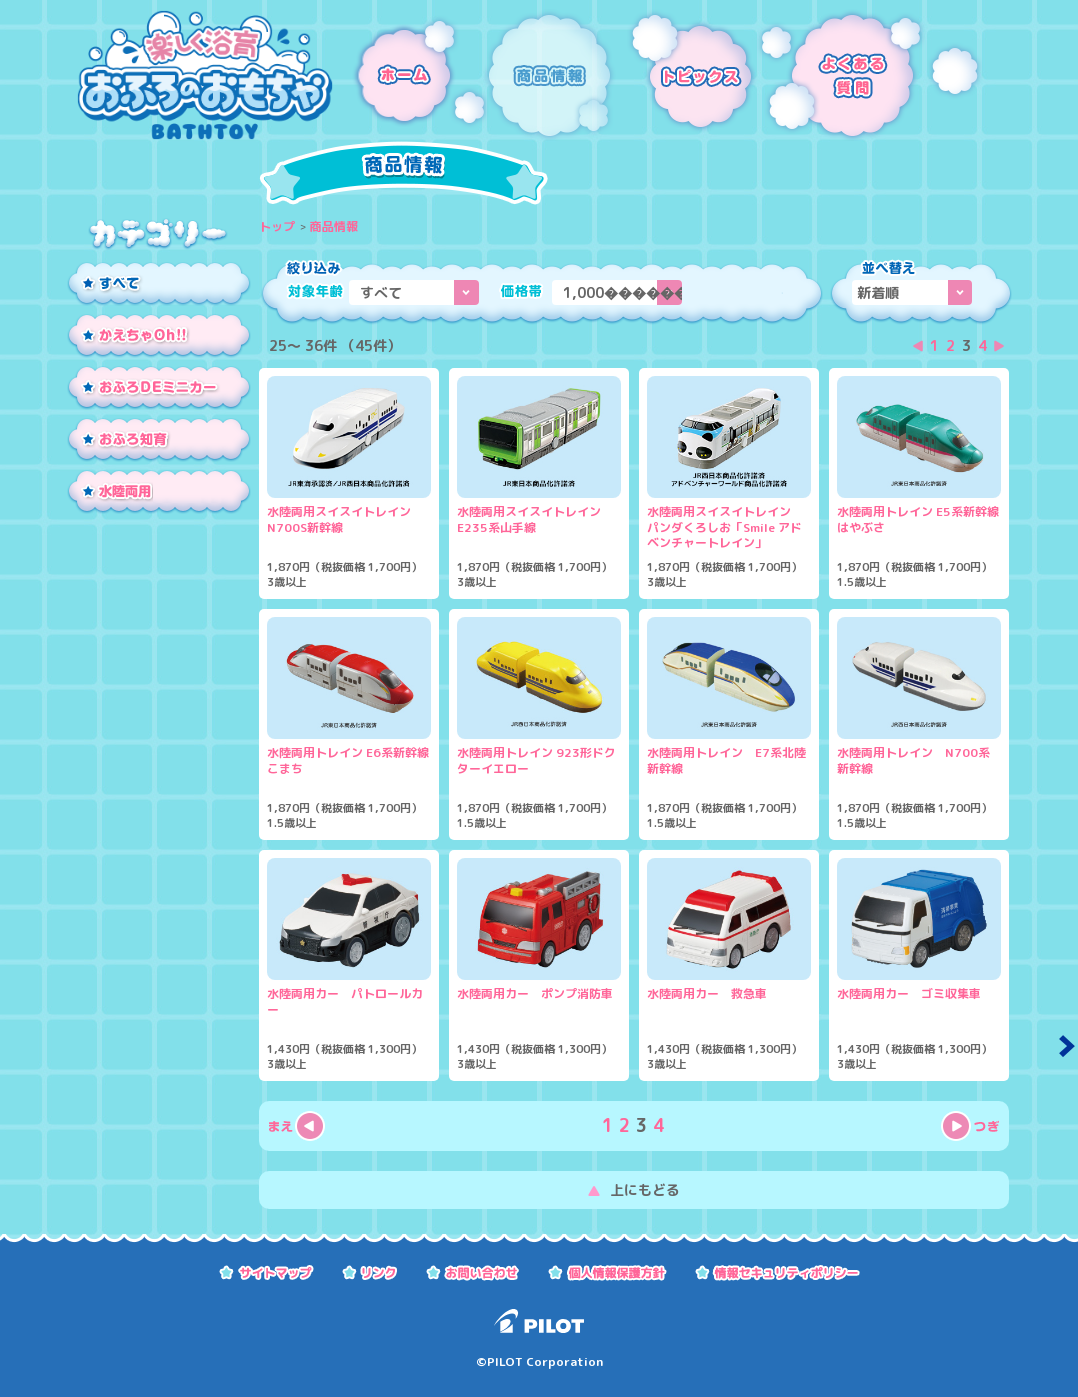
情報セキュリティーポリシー (777, 1271)
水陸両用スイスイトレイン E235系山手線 (535, 520)
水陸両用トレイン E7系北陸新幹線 (726, 761)
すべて (159, 285)
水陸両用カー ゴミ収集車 (909, 994)
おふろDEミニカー (159, 389)
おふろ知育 (159, 441)
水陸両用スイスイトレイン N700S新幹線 (345, 520)
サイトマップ (266, 1271)
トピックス (686, 75)
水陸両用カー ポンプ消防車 (535, 994)
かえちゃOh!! (159, 337)
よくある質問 (871, 75)
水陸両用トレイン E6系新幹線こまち (348, 761)
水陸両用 (159, 493)
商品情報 (551, 75)
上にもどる (645, 1189)
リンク (370, 1271)
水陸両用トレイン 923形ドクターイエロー (536, 761)
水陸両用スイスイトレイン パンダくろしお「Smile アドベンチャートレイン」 (725, 527)
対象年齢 (315, 291)
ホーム (409, 75)
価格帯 (521, 291)
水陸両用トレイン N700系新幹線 (913, 761)
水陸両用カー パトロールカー (345, 1002)
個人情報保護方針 (607, 1271)
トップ (277, 226)
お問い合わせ (473, 1271)
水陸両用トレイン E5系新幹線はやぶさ (918, 520)
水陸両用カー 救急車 (707, 994)
